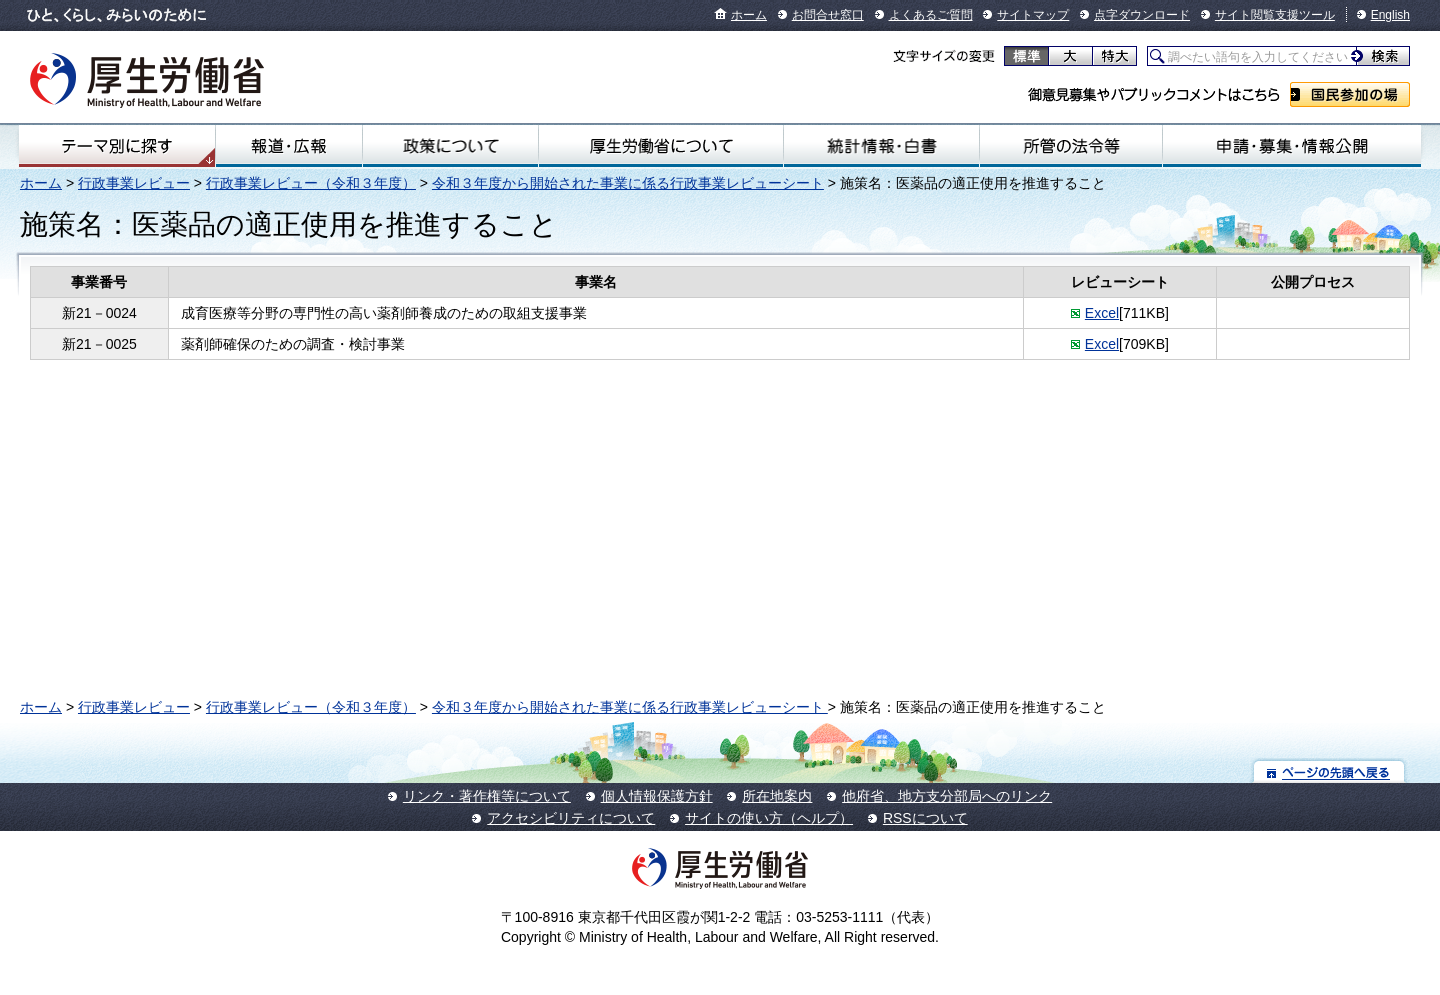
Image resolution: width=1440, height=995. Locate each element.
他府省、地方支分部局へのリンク (947, 796)
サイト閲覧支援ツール (1275, 15)
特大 (1114, 56)
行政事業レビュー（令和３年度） (311, 183)
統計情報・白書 (881, 146)
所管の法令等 (1070, 146)
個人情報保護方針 (657, 796)
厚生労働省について (661, 146)
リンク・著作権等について (487, 796)
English (1390, 15)
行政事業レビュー (134, 183)
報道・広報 (289, 146)
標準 (1026, 56)
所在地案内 (777, 796)
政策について (450, 146)
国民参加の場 (1350, 94)
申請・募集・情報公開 (1292, 146)
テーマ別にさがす (117, 146)
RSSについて (925, 818)
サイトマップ (1033, 15)
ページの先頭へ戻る (1329, 771)
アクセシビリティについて (571, 818)
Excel (1102, 313)
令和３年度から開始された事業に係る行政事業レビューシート (628, 183)
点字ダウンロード (1142, 15)
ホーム (749, 15)
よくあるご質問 (931, 15)
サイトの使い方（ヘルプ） (769, 818)
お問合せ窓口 (828, 15)
